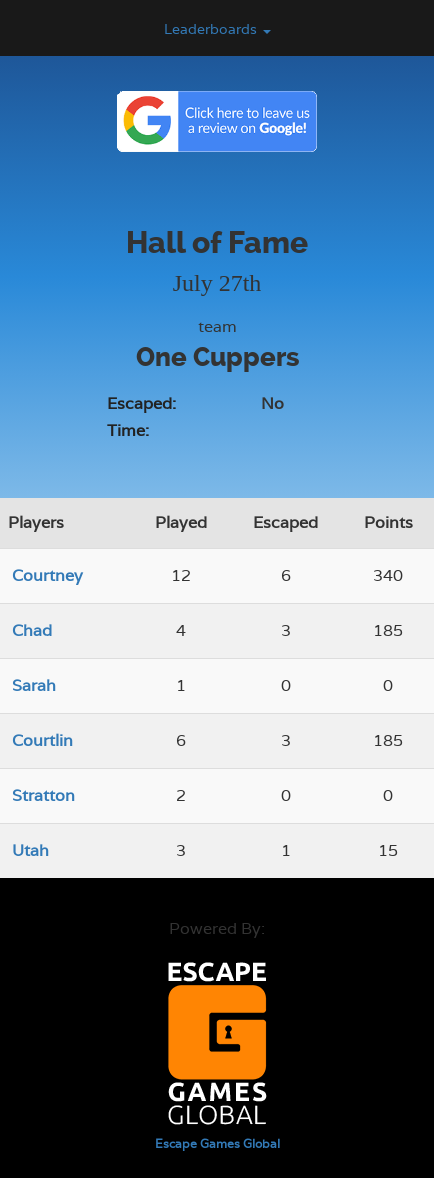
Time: (128, 430)
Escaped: (141, 403)
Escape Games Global (217, 1144)
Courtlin (42, 740)
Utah (30, 850)
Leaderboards (217, 29)
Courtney (47, 575)
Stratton (43, 795)
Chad (32, 630)
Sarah (34, 685)
